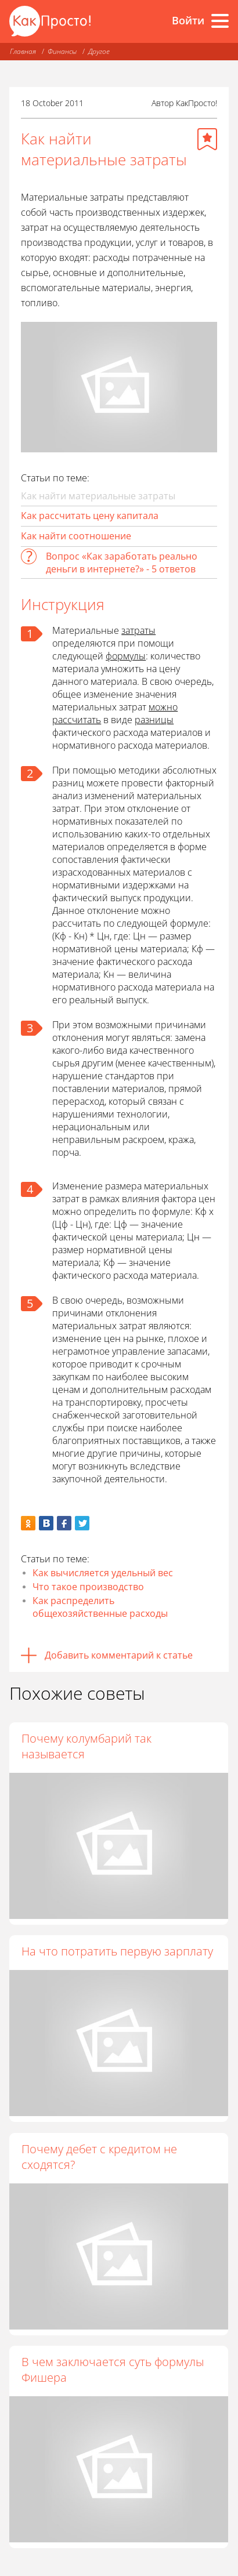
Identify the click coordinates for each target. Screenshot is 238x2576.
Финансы (62, 51)
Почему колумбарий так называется (86, 1746)
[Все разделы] (220, 21)
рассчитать (76, 719)
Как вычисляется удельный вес (103, 1572)
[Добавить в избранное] (207, 139)
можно (163, 707)
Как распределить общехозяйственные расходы (100, 1607)
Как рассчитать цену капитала (89, 515)
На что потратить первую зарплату (117, 1951)
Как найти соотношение (76, 535)
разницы (154, 719)
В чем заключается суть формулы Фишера (112, 2369)
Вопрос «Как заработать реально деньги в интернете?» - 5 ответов (121, 562)
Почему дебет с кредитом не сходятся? (99, 2156)
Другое (99, 51)
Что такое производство (88, 1586)
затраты (138, 630)
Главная (23, 51)
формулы (126, 656)
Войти (188, 20)
